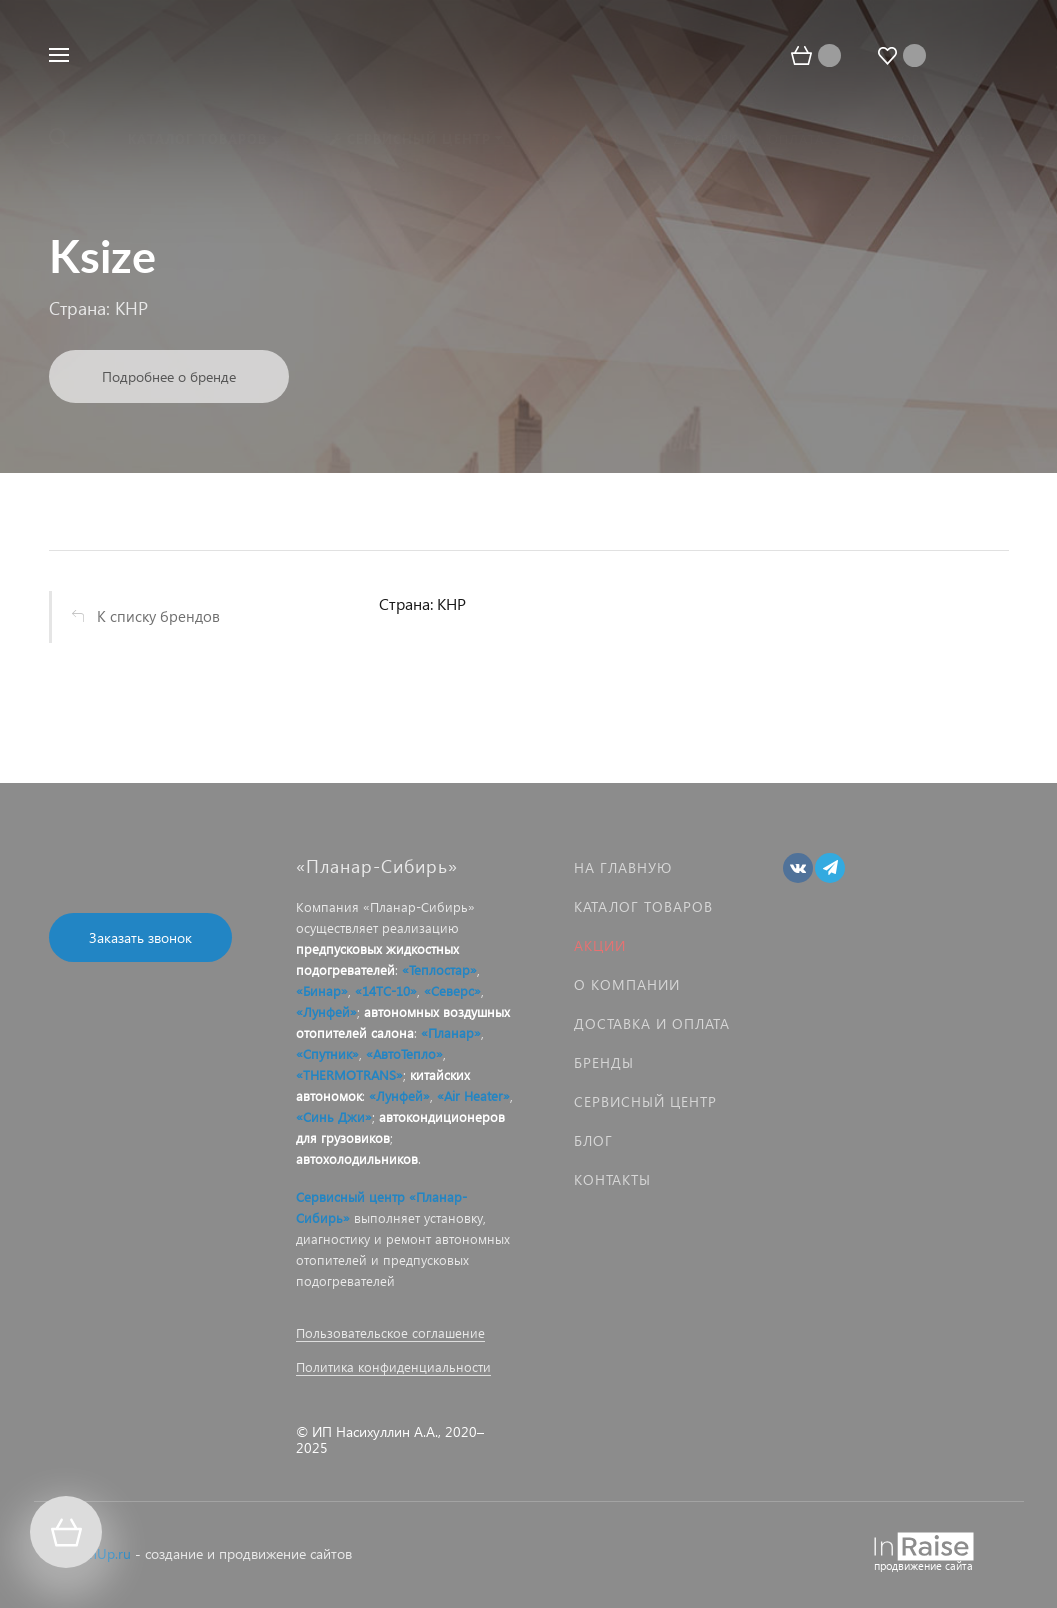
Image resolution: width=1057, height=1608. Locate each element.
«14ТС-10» (386, 990)
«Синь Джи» (334, 1116)
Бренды (604, 1062)
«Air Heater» (473, 1095)
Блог (593, 1140)
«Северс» (452, 990)
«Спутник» (327, 1053)
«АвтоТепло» (404, 1053)
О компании (627, 984)
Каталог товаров (643, 906)
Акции (600, 945)
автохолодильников (357, 1158)
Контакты (612, 1179)
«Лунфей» (326, 1011)
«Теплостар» (439, 969)
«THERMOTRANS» (349, 1074)
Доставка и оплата (652, 1023)
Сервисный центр (645, 1101)
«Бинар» (322, 990)
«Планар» (451, 1032)
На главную (623, 867)
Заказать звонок (140, 937)
